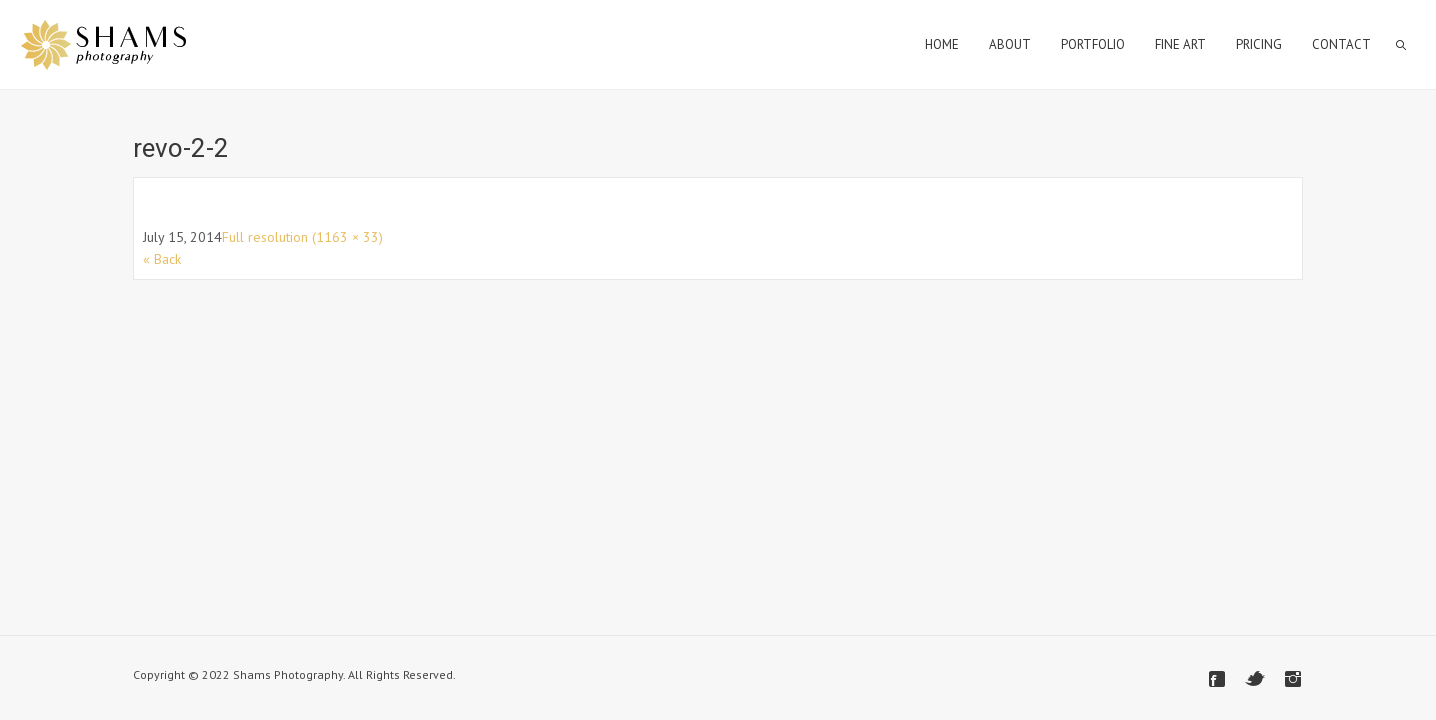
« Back (162, 259)
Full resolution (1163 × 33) (302, 237)
